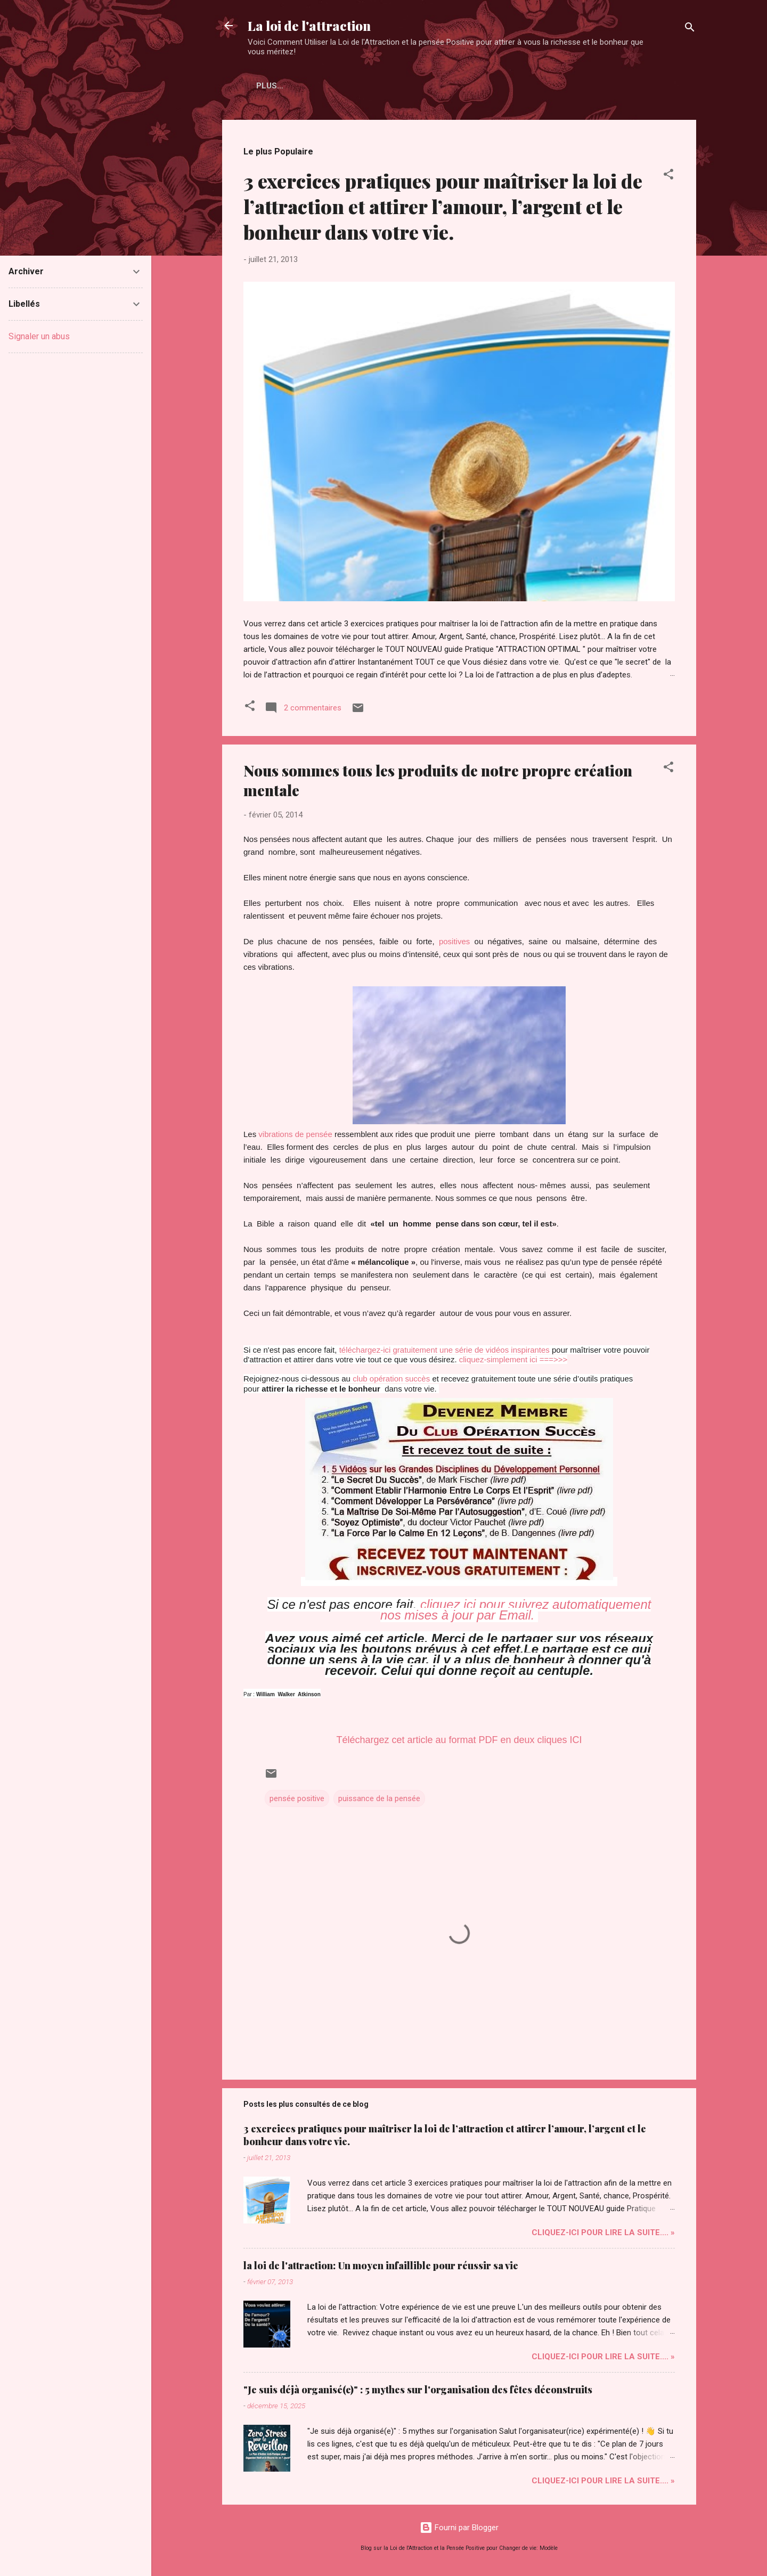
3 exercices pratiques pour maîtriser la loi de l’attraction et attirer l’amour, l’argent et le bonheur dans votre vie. (442, 206)
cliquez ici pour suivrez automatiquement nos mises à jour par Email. (515, 1609)
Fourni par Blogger (459, 2527)
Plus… (323, 86)
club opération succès (391, 1378)
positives (453, 941)
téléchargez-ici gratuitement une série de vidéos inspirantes (444, 1349)
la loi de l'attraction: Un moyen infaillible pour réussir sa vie (380, 2265)
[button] (668, 176)
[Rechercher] (689, 29)
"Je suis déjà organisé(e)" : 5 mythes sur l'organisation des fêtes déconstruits (417, 2389)
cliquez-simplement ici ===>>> (513, 1359)
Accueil (273, 86)
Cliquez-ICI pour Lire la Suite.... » (603, 2232)
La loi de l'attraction (309, 25)
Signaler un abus (39, 336)
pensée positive (297, 1798)
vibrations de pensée (295, 1134)
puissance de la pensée (379, 1798)
